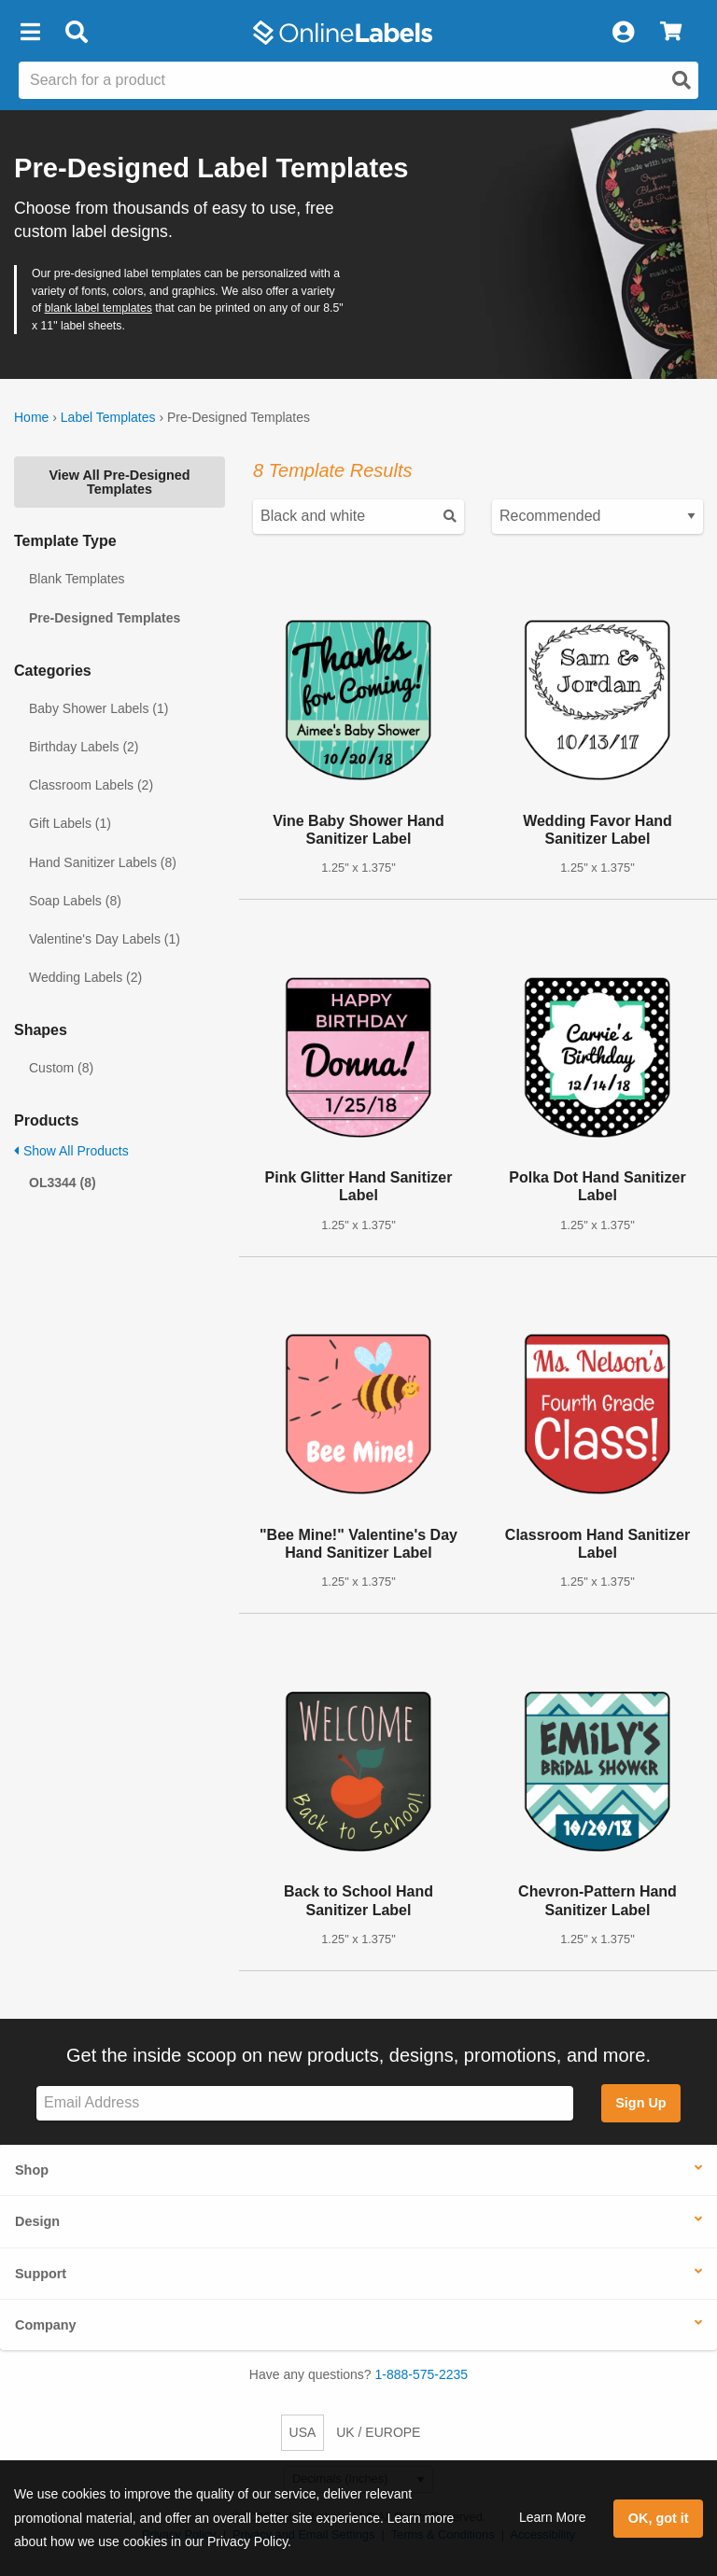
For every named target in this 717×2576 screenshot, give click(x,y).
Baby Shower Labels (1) (98, 708)
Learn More (552, 2517)
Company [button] (46, 2324)
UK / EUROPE (378, 2432)
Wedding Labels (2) (85, 977)
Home (31, 417)
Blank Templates (76, 578)
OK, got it (658, 2518)
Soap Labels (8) (75, 900)
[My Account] (622, 32)
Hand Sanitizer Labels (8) (102, 862)
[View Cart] (671, 32)
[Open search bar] (76, 32)
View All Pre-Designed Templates (119, 482)
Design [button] (37, 2221)
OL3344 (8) (62, 1182)
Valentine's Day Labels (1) (104, 938)
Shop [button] (32, 2170)
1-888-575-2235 (422, 2374)
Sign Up (640, 2102)
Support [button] (40, 2273)
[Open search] (681, 80)
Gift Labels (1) (70, 823)
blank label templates (98, 308)
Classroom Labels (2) (91, 784)
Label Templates (108, 417)
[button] (29, 32)
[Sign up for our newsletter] (304, 2103)
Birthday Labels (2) (84, 746)
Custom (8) (61, 1067)
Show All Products (71, 1150)
